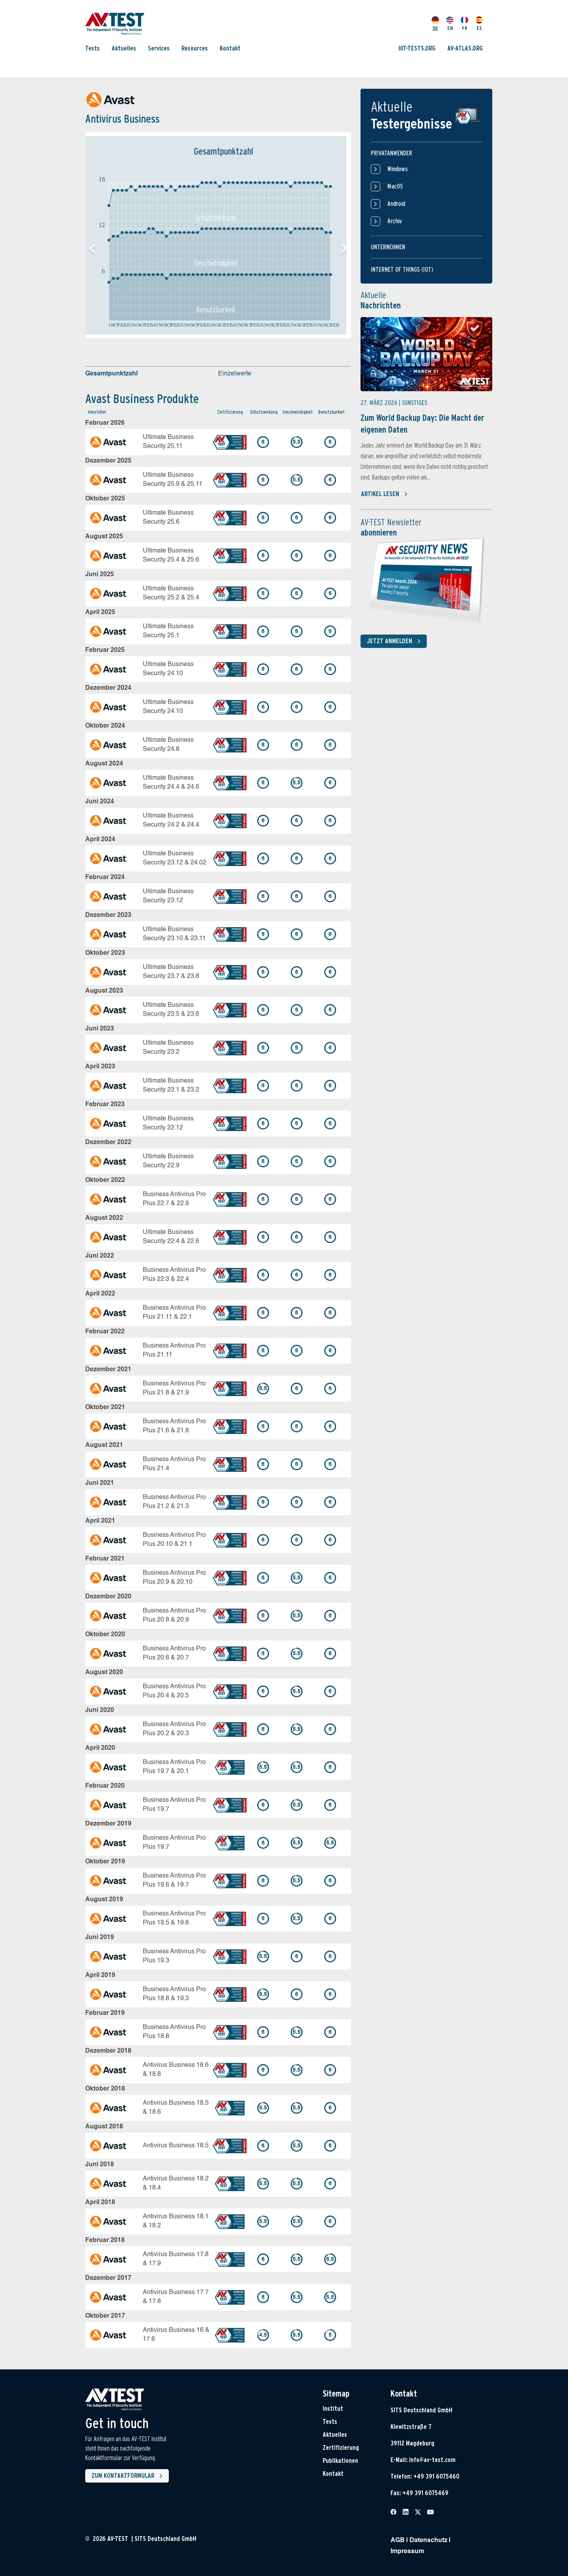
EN (450, 23)
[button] (343, 248)
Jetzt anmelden (395, 641)
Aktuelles (124, 48)
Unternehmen (388, 247)
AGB (397, 2540)
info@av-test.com (432, 2460)
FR (464, 23)
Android (388, 204)
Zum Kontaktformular (129, 2476)
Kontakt (230, 48)
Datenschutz (428, 2540)
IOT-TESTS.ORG (416, 48)
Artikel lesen (384, 494)
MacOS (387, 186)
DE (435, 23)
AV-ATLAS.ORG (465, 48)
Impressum (407, 2551)
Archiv (386, 221)
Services (159, 48)
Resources (194, 48)
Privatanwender (391, 153)
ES (479, 23)
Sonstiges (414, 403)
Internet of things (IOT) (402, 269)
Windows (389, 169)
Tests (92, 48)
